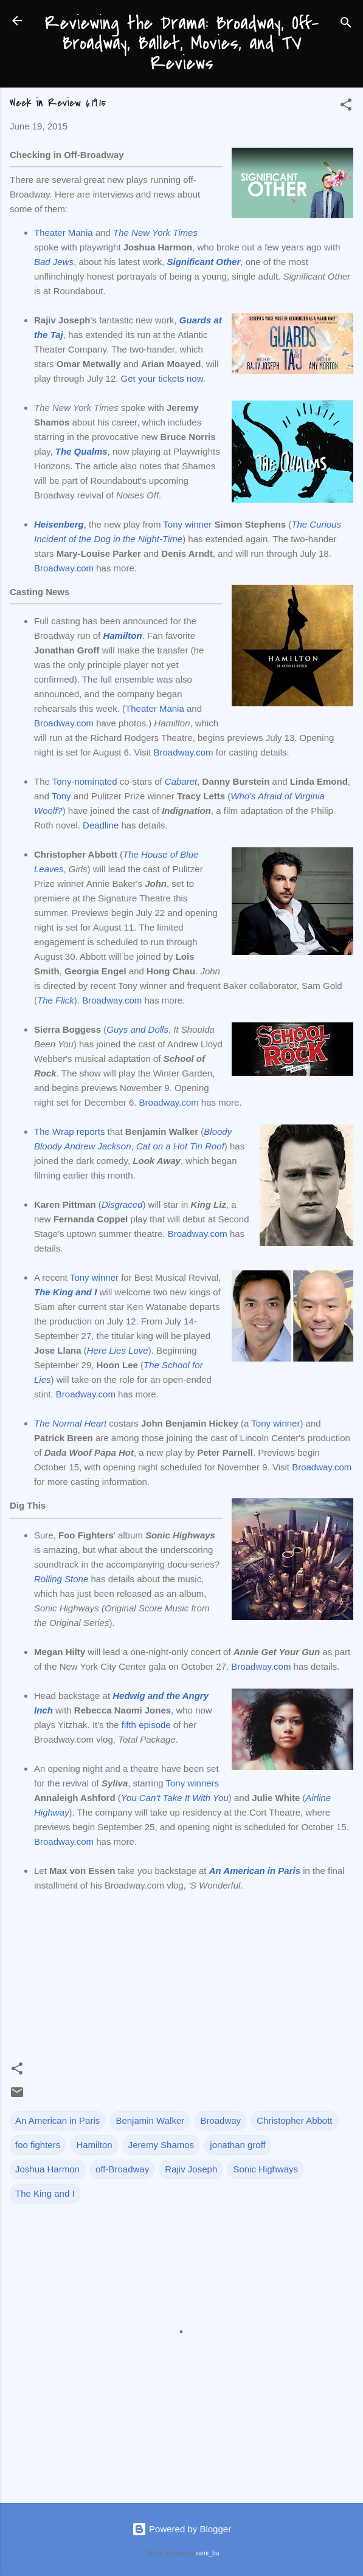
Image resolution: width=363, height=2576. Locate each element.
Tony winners (193, 1783)
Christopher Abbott (294, 2120)
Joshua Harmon (47, 2169)
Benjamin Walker (150, 2120)
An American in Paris (57, 2120)
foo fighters (37, 2145)
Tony (61, 796)
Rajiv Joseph (191, 2169)
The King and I (45, 2193)
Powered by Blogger (181, 2529)
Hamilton (94, 2145)
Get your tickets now (162, 378)
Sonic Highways (265, 2169)
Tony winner (187, 524)
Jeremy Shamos (161, 2145)
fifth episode (146, 1725)
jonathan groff (237, 2145)
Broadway (220, 2120)
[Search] (346, 24)
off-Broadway (122, 2169)
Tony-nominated (84, 781)
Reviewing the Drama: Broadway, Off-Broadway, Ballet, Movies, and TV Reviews (181, 43)
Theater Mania (63, 232)
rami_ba (208, 2553)
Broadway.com (64, 568)
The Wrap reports (69, 1131)
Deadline (101, 825)
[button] (346, 106)
